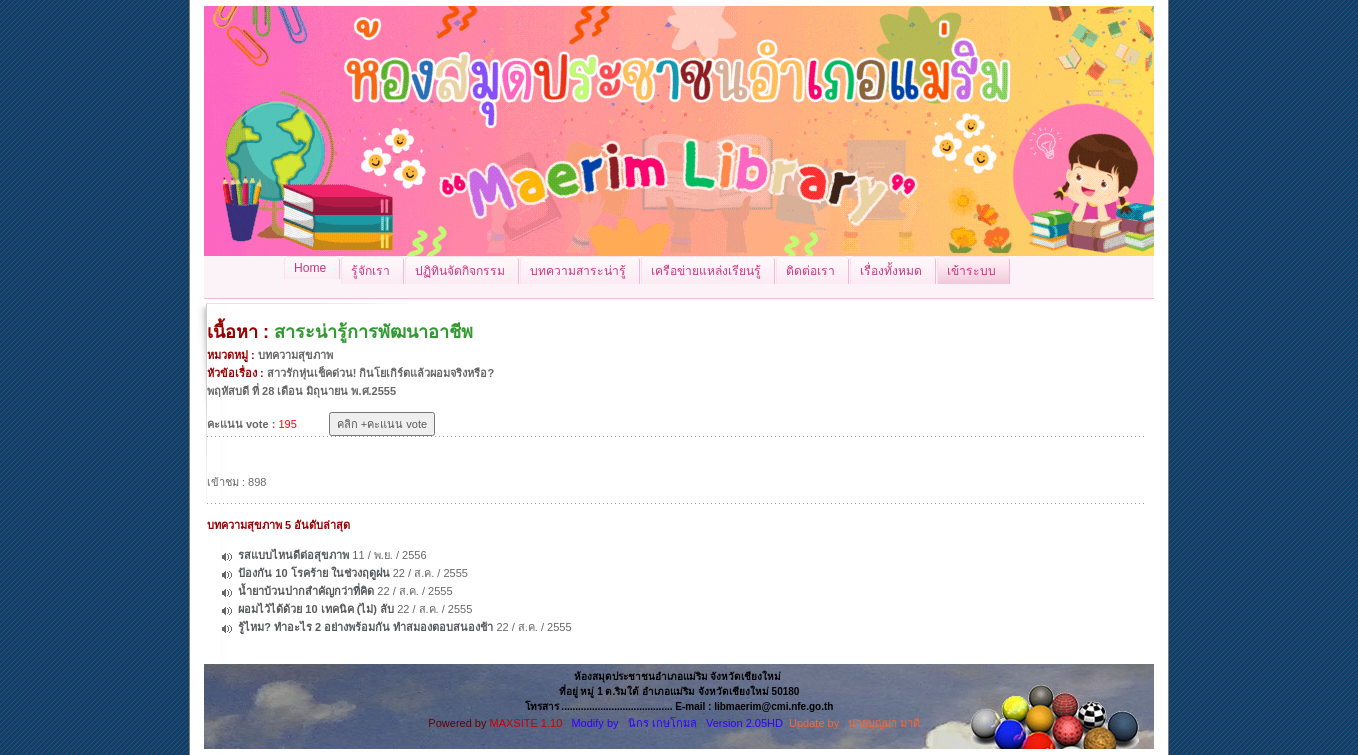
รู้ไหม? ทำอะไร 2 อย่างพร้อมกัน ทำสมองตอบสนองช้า (365, 627)
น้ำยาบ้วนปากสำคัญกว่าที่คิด (306, 591)
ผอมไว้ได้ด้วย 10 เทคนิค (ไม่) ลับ (316, 609)
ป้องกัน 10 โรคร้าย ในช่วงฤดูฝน (313, 573)
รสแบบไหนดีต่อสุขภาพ (293, 555)
